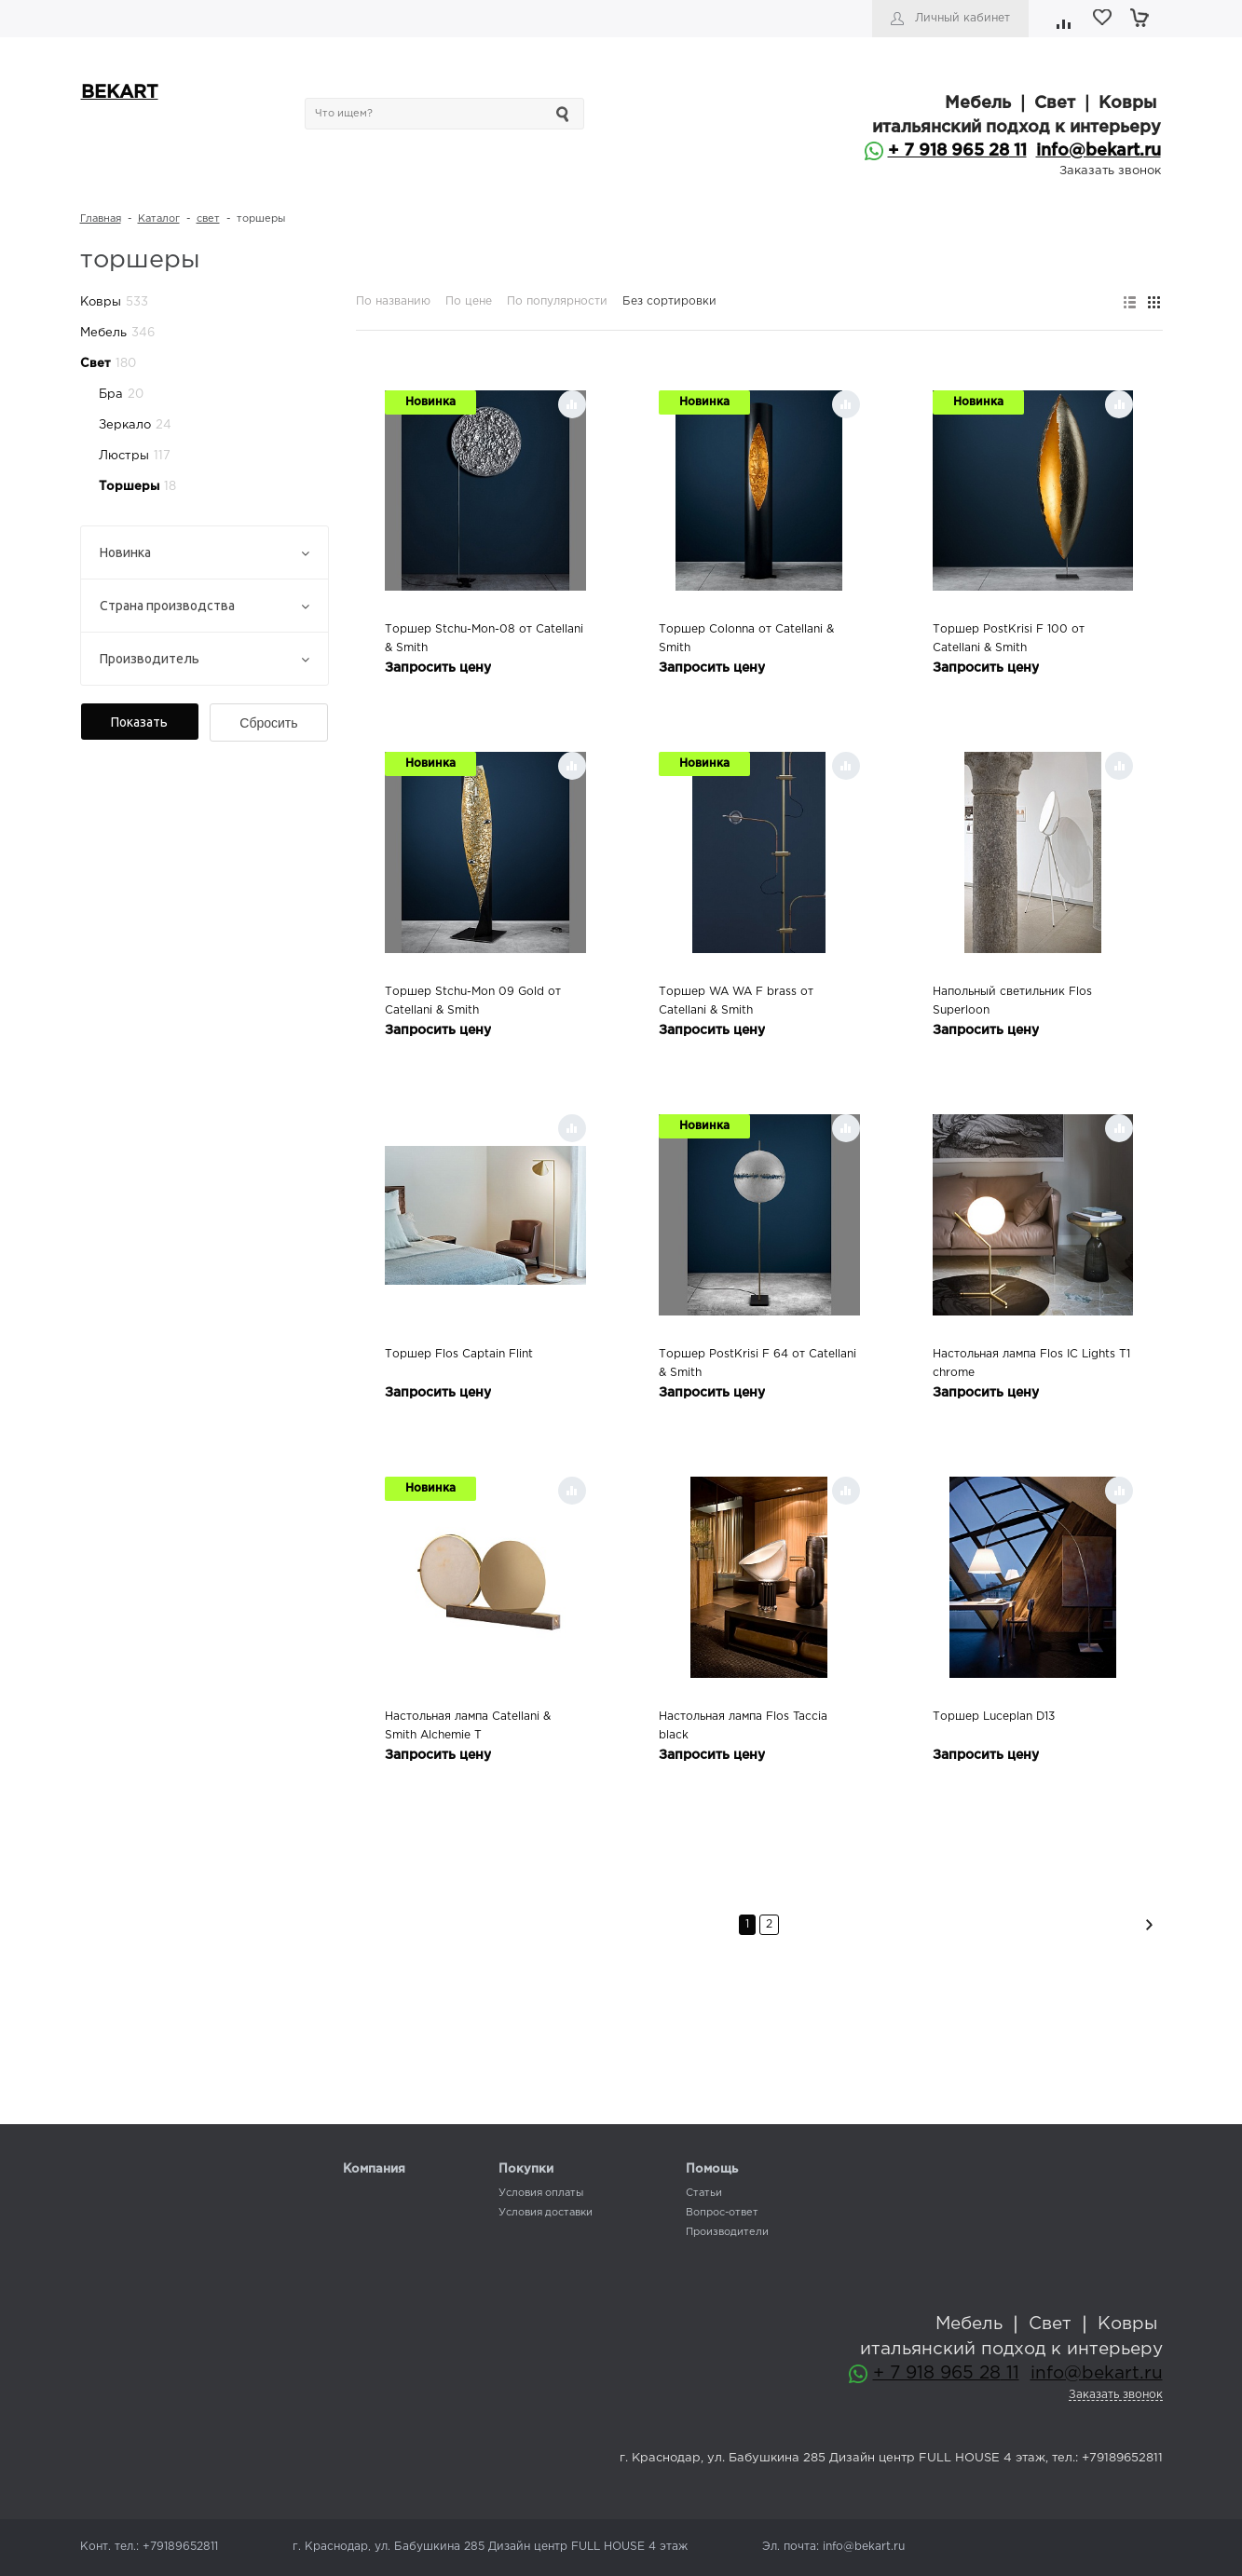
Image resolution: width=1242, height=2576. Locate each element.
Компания (374, 2169)
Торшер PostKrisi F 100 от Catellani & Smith (1009, 638)
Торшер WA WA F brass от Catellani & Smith (736, 1001)
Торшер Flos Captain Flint (459, 1354)
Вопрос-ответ (722, 2212)
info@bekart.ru (1098, 150)
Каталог (159, 219)
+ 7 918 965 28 (948, 150)
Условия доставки (545, 2212)
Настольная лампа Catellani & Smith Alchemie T (468, 1725)
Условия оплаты (540, 2193)
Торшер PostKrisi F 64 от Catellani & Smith (757, 1363)
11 (1018, 150)
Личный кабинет (962, 18)
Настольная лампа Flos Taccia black (743, 1725)
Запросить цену (438, 668)
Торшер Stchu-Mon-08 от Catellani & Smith (484, 638)
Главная (100, 219)
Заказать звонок (1110, 171)
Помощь (712, 2169)
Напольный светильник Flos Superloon (1012, 1001)
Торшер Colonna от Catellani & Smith (746, 638)
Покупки (525, 2169)
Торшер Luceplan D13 (994, 1716)
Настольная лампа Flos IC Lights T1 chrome (1031, 1363)
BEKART (119, 93)
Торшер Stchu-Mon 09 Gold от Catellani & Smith (473, 1001)
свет (208, 219)
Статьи (704, 2193)
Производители (727, 2232)
